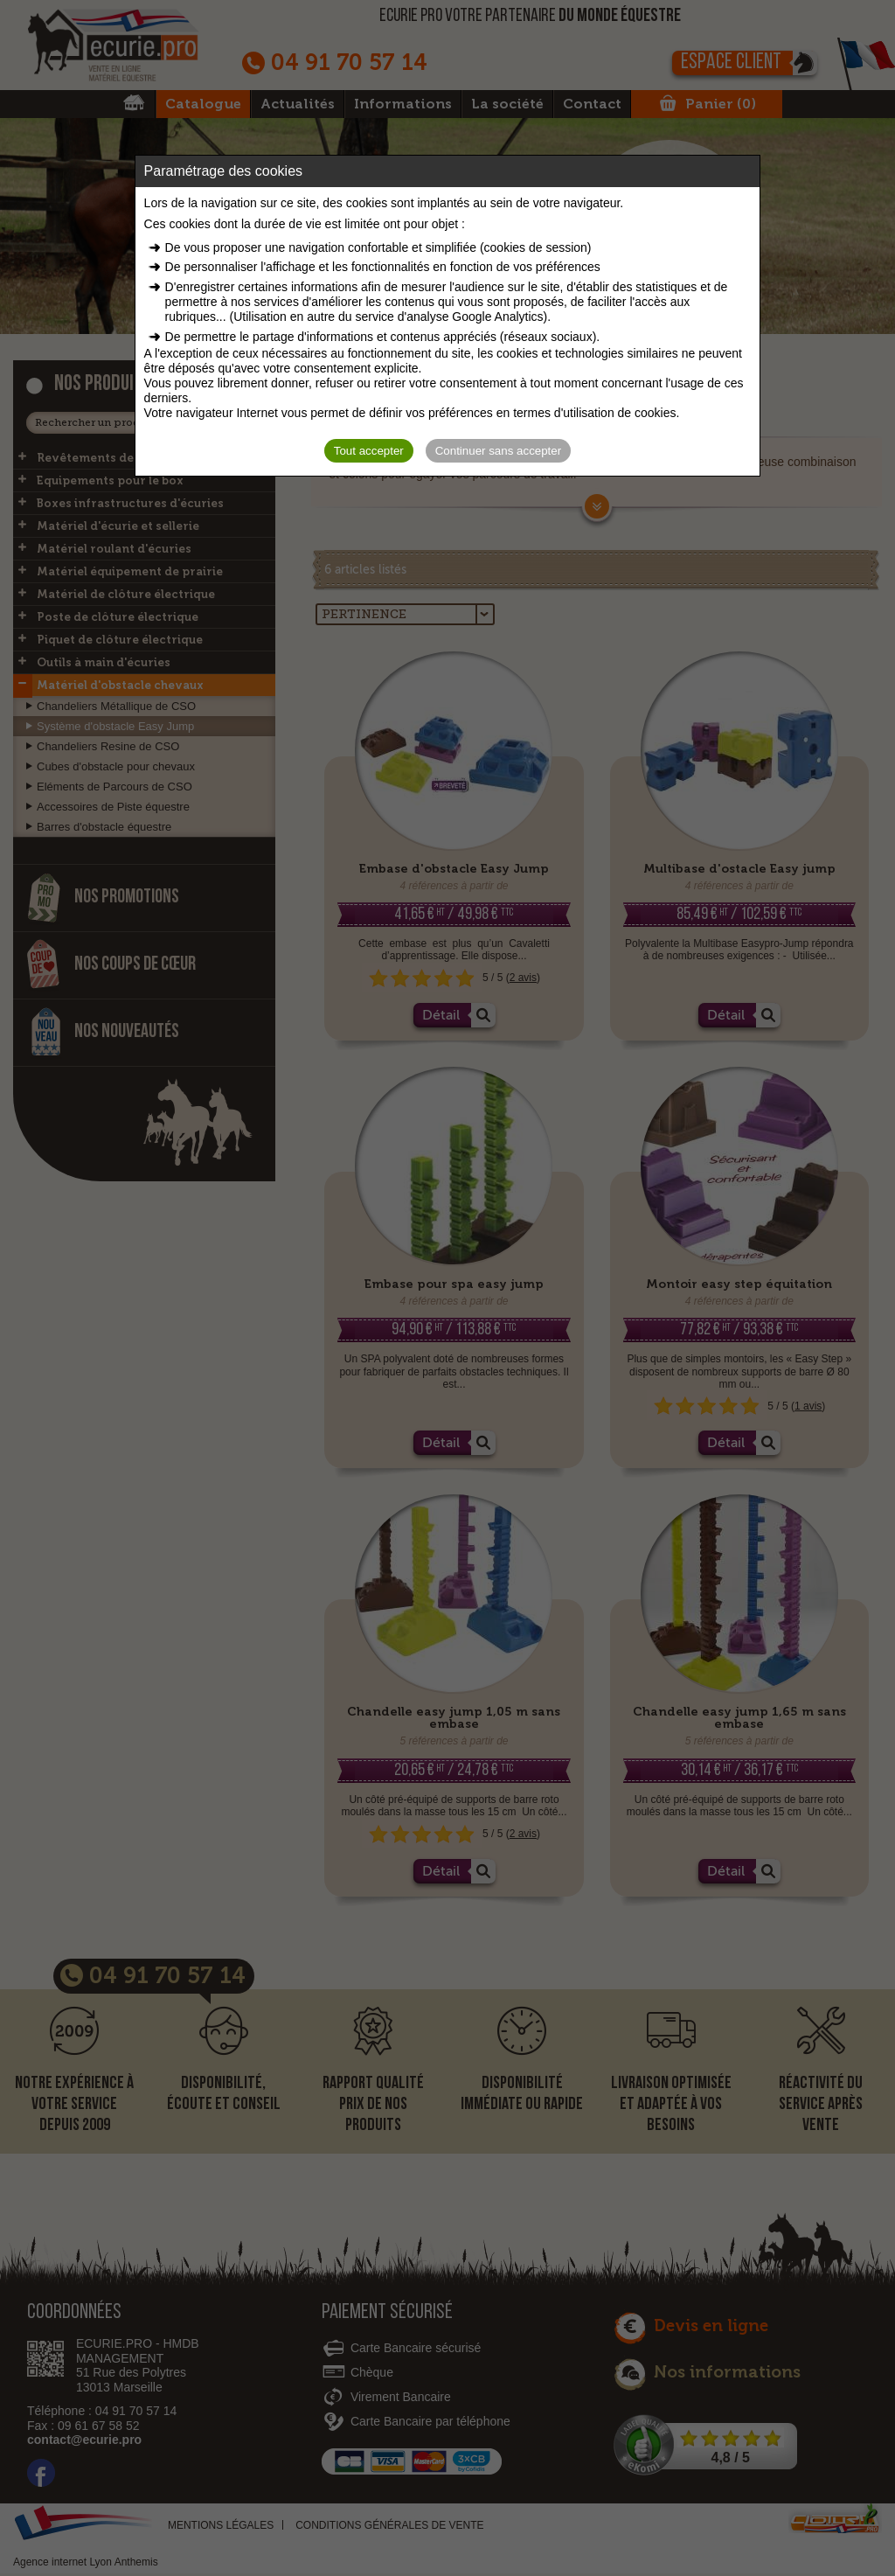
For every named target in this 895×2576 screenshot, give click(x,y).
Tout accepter (369, 450)
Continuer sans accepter (498, 450)
